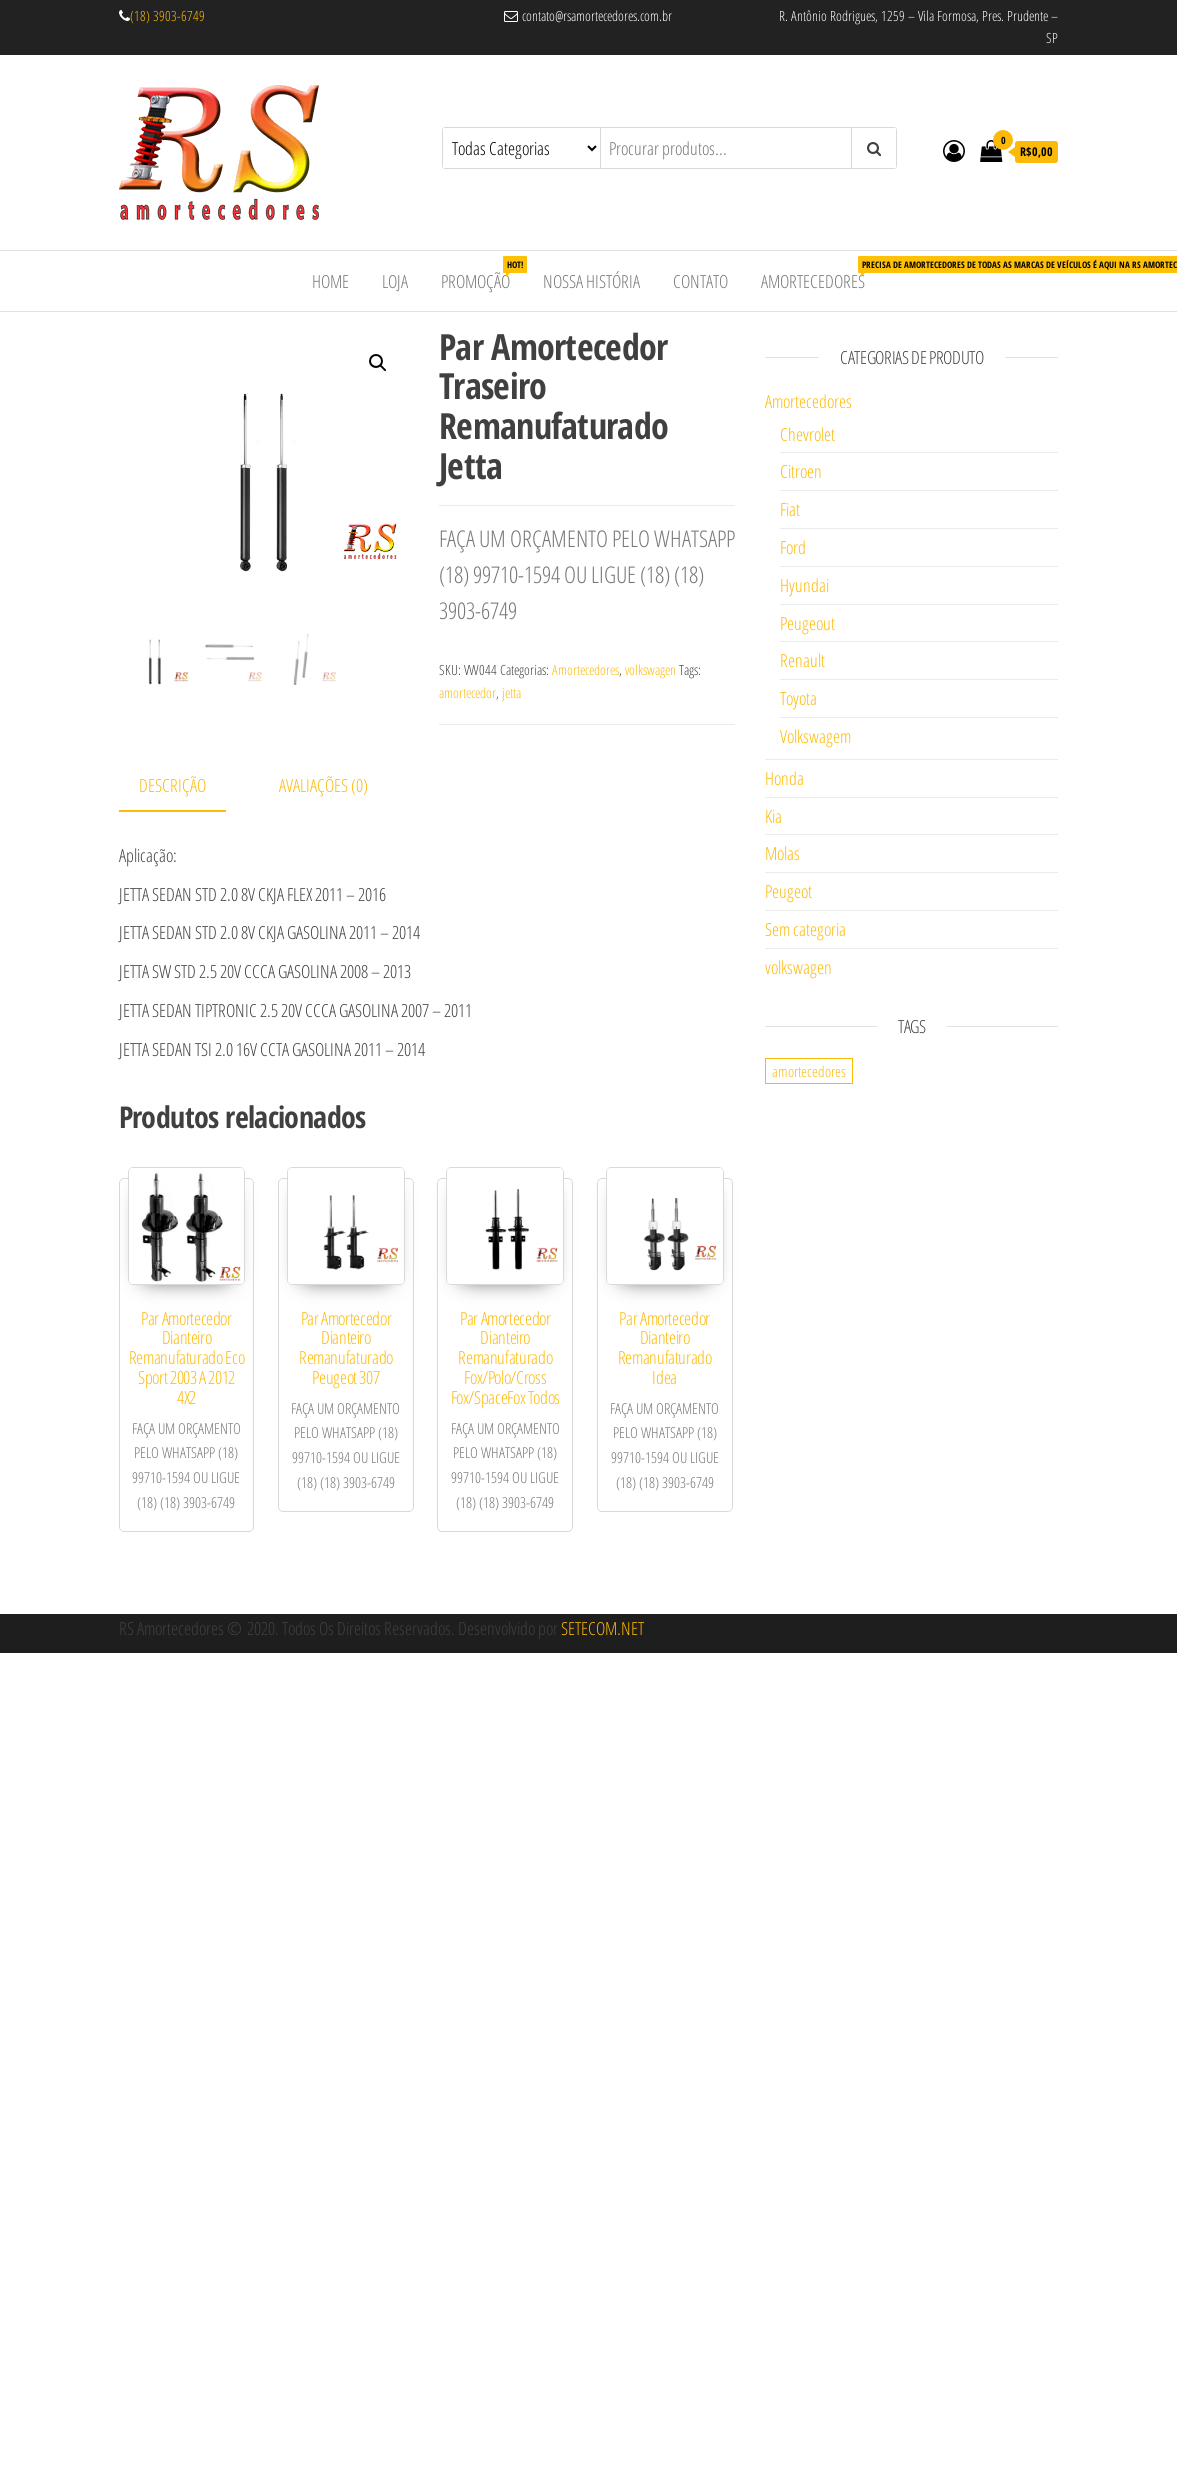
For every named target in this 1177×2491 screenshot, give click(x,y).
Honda (784, 778)
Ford (793, 547)
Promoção (483, 274)
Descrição (172, 785)
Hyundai (804, 585)
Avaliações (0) (323, 785)
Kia (773, 816)
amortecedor (467, 692)
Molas (782, 853)
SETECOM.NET (602, 1628)
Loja (395, 281)
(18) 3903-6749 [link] (167, 15)
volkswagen (650, 669)
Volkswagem (815, 736)
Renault (802, 660)
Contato (700, 281)
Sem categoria (805, 929)
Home (330, 281)
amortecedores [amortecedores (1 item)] (809, 1071)
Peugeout (807, 623)
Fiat (790, 509)
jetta (511, 692)
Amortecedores (820, 274)
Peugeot (788, 891)
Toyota (798, 698)
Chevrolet (807, 434)
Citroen (801, 471)
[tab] (187, 786)
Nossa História (591, 281)
